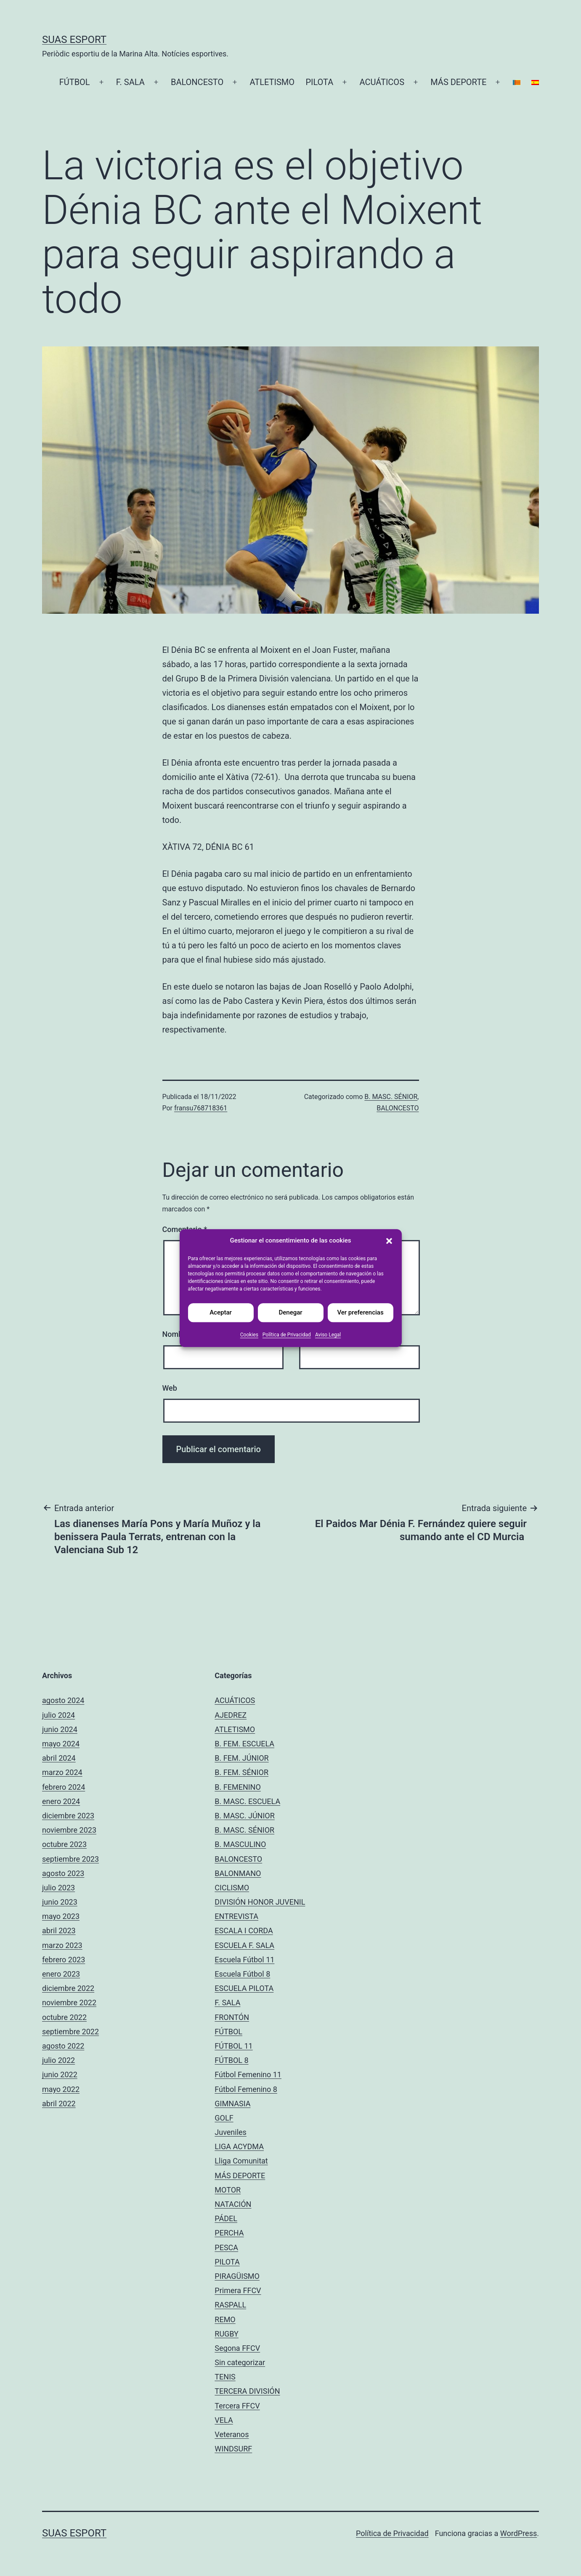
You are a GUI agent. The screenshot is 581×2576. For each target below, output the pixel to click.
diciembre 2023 (68, 1815)
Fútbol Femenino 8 (246, 2089)
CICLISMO (232, 1887)
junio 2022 (59, 2074)
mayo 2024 (61, 1743)
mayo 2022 (61, 2089)
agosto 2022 (63, 2045)
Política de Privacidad (287, 1335)
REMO (225, 2319)
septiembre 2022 (70, 2031)
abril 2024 (59, 1758)
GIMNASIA (232, 2103)
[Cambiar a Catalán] (516, 82)
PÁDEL (226, 2218)
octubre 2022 (64, 2017)
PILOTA (319, 82)
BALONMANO (238, 1873)
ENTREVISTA (236, 1916)
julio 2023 (58, 1887)
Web (169, 1388)
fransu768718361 (200, 1108)
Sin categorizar (240, 2362)
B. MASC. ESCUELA (247, 1801)
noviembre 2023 (69, 1830)
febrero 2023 (63, 1959)
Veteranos (232, 2434)
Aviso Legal (328, 1335)
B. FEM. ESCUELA (244, 1743)
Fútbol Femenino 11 (248, 2074)
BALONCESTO (197, 82)
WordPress (518, 2533)
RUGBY (227, 2333)
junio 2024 (59, 1729)
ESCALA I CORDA (244, 1930)
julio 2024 (58, 1715)
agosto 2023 (63, 1873)
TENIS (225, 2376)
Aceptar (221, 1312)
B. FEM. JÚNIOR (241, 1758)
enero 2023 (61, 1973)
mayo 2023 (61, 1916)
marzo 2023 (62, 1945)
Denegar (290, 1312)
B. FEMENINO (238, 1787)
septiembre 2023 (70, 1859)
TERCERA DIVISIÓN (247, 2391)
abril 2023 (59, 1930)
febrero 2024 (63, 1787)
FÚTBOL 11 (233, 2045)
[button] (389, 1241)
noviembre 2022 (69, 2002)
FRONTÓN (232, 2017)
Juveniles (231, 2132)
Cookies (249, 1335)
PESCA (226, 2247)
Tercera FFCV (237, 2405)
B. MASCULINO (240, 1844)
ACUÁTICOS (381, 82)
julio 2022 (58, 2060)
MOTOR (228, 2189)
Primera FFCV (238, 2290)
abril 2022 (59, 2103)
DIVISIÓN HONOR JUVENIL (260, 1901)
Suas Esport (74, 39)
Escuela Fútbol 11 (244, 1959)
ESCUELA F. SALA (244, 1945)
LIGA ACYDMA (239, 2146)
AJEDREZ (231, 1715)
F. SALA (130, 82)
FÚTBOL (74, 82)
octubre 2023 (64, 1844)
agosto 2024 (63, 1700)
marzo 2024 (62, 1772)
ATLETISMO (271, 82)
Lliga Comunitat (241, 2160)
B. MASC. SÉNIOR (390, 1097)
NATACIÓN (233, 2204)
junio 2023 (59, 1901)
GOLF (224, 2117)
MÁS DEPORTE (458, 82)
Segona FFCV (237, 2348)
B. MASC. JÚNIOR (244, 1815)
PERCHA (229, 2232)
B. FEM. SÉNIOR (241, 1772)
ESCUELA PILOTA (244, 1988)
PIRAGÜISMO (237, 2276)
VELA (224, 2420)
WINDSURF (233, 2448)
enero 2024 (61, 1801)
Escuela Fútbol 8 (242, 1973)
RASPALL (230, 2304)
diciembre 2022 (68, 1988)
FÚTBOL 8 (231, 2060)
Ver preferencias (360, 1312)
